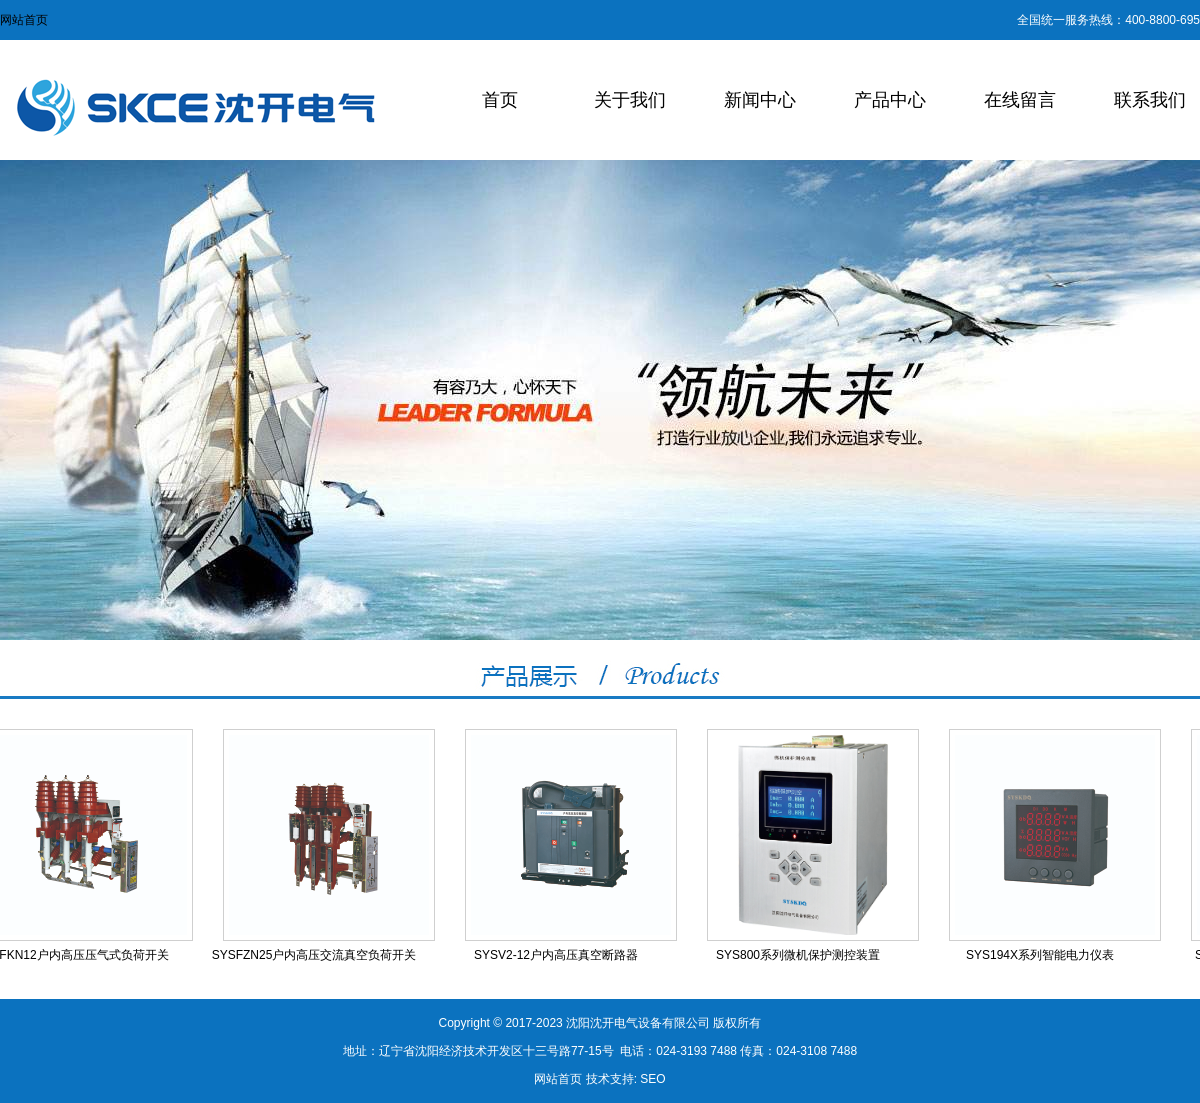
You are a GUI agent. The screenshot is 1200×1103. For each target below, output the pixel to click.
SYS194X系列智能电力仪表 (1041, 955)
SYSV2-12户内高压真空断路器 (557, 955)
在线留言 (1020, 100)
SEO (652, 1079)
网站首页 (24, 20)
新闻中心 (760, 100)
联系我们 (1150, 100)
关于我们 (630, 100)
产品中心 (890, 100)
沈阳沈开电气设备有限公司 (638, 1023)
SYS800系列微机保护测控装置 (799, 955)
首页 (500, 100)
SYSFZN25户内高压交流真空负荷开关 (315, 955)
